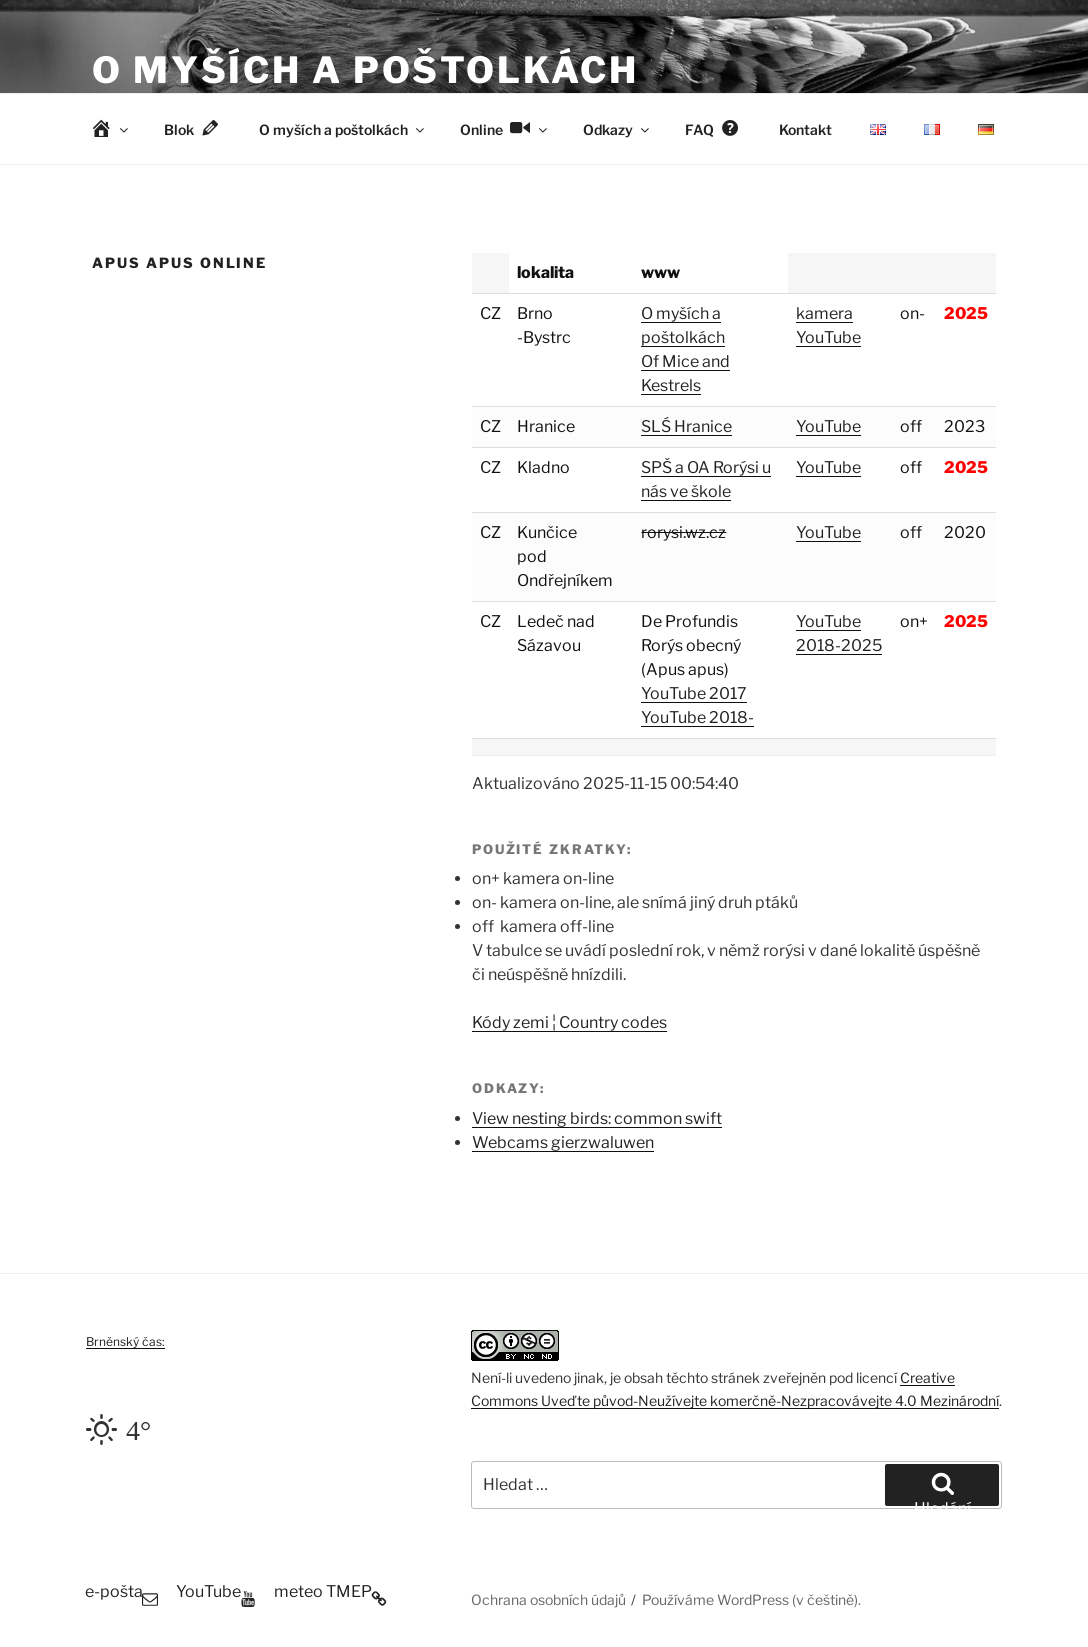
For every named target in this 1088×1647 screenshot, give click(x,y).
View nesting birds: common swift (597, 1118)
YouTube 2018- (697, 717)
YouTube (828, 337)
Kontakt (805, 129)
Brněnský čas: (125, 1341)
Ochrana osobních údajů (548, 1599)
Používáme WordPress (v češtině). (751, 1599)
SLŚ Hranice (686, 426)
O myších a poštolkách (365, 70)
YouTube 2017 (694, 693)
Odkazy (617, 129)
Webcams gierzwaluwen (563, 1142)
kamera (824, 313)
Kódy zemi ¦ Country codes (569, 1022)
